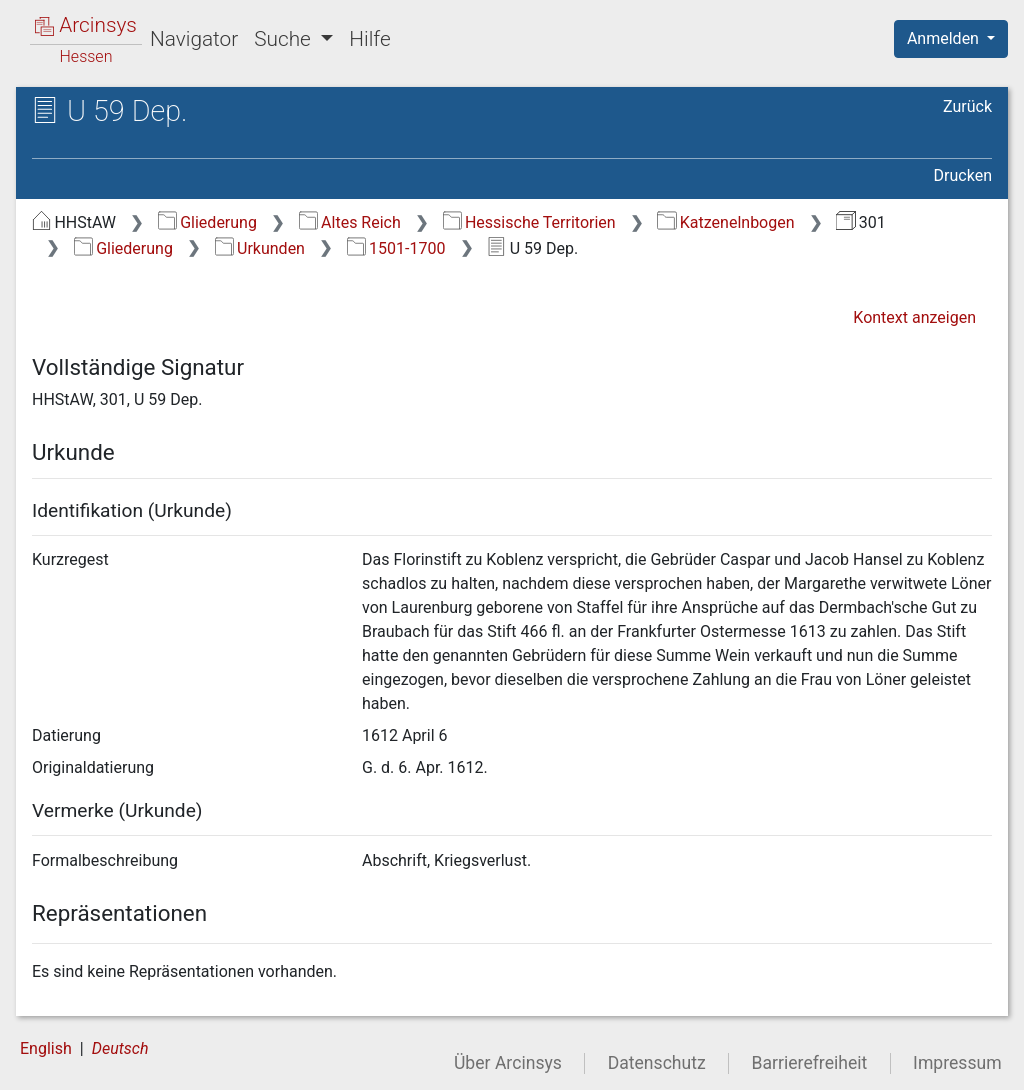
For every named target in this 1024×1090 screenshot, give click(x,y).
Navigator (194, 39)
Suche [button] (285, 39)
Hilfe (369, 39)
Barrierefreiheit (810, 1063)
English (46, 1048)
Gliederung (207, 222)
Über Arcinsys (508, 1063)
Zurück (967, 106)
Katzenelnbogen (725, 222)
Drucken (963, 175)
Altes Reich (350, 222)
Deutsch (120, 1048)
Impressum (957, 1063)
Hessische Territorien (529, 222)
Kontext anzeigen (914, 317)
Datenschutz (657, 1063)
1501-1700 (396, 248)
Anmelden (945, 38)
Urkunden (260, 248)
